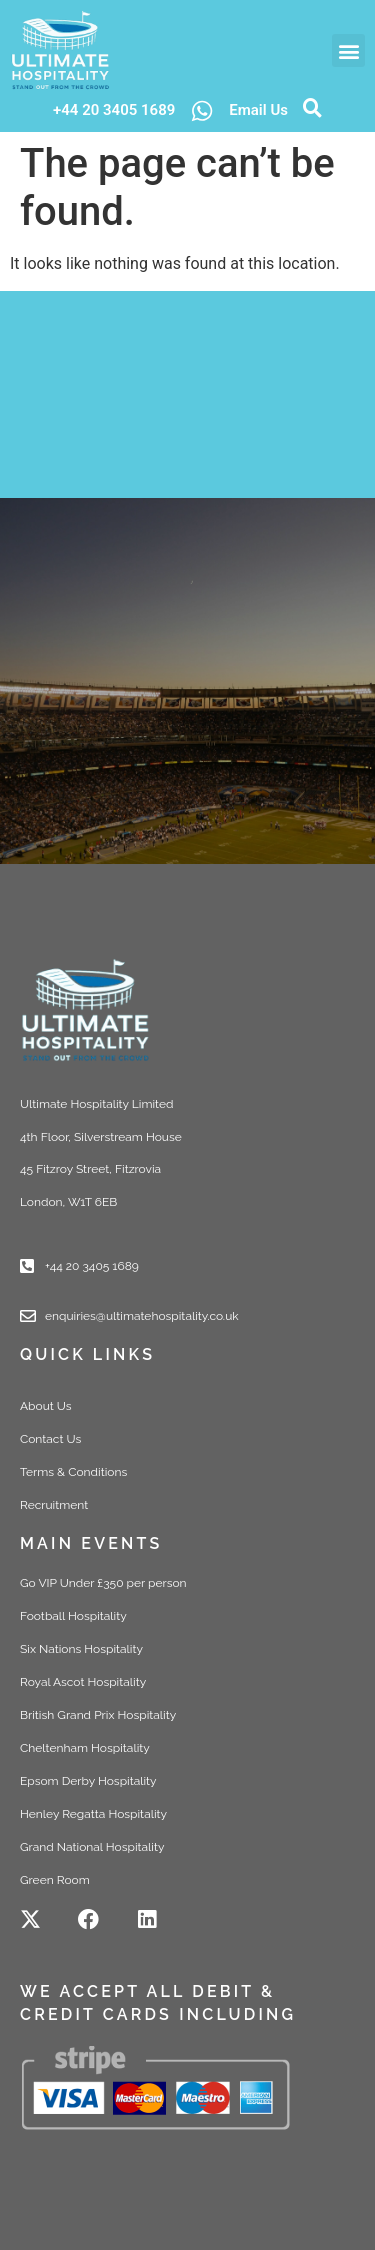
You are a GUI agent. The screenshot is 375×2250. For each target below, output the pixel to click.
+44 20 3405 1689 (114, 110)
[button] (348, 50)
